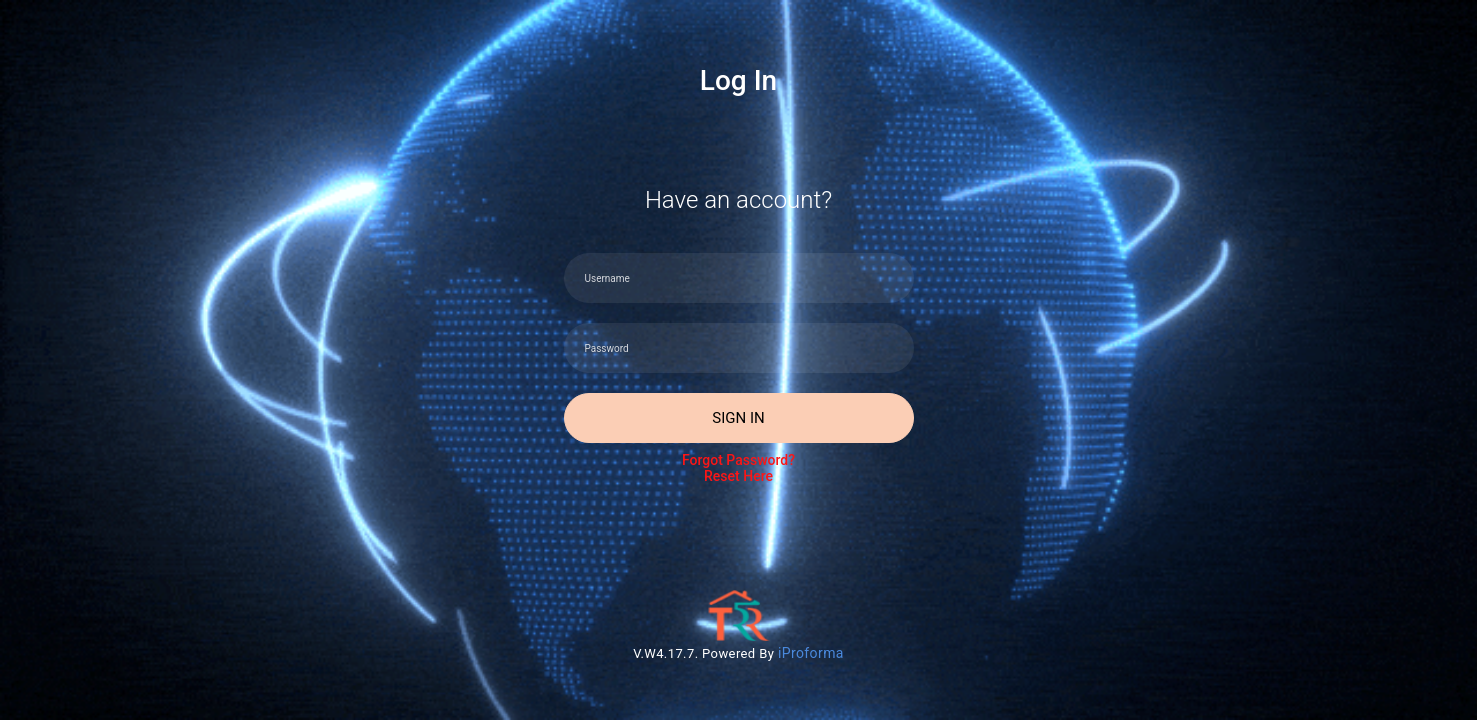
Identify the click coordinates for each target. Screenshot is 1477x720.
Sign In (738, 418)
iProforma (811, 653)
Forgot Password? (739, 468)
